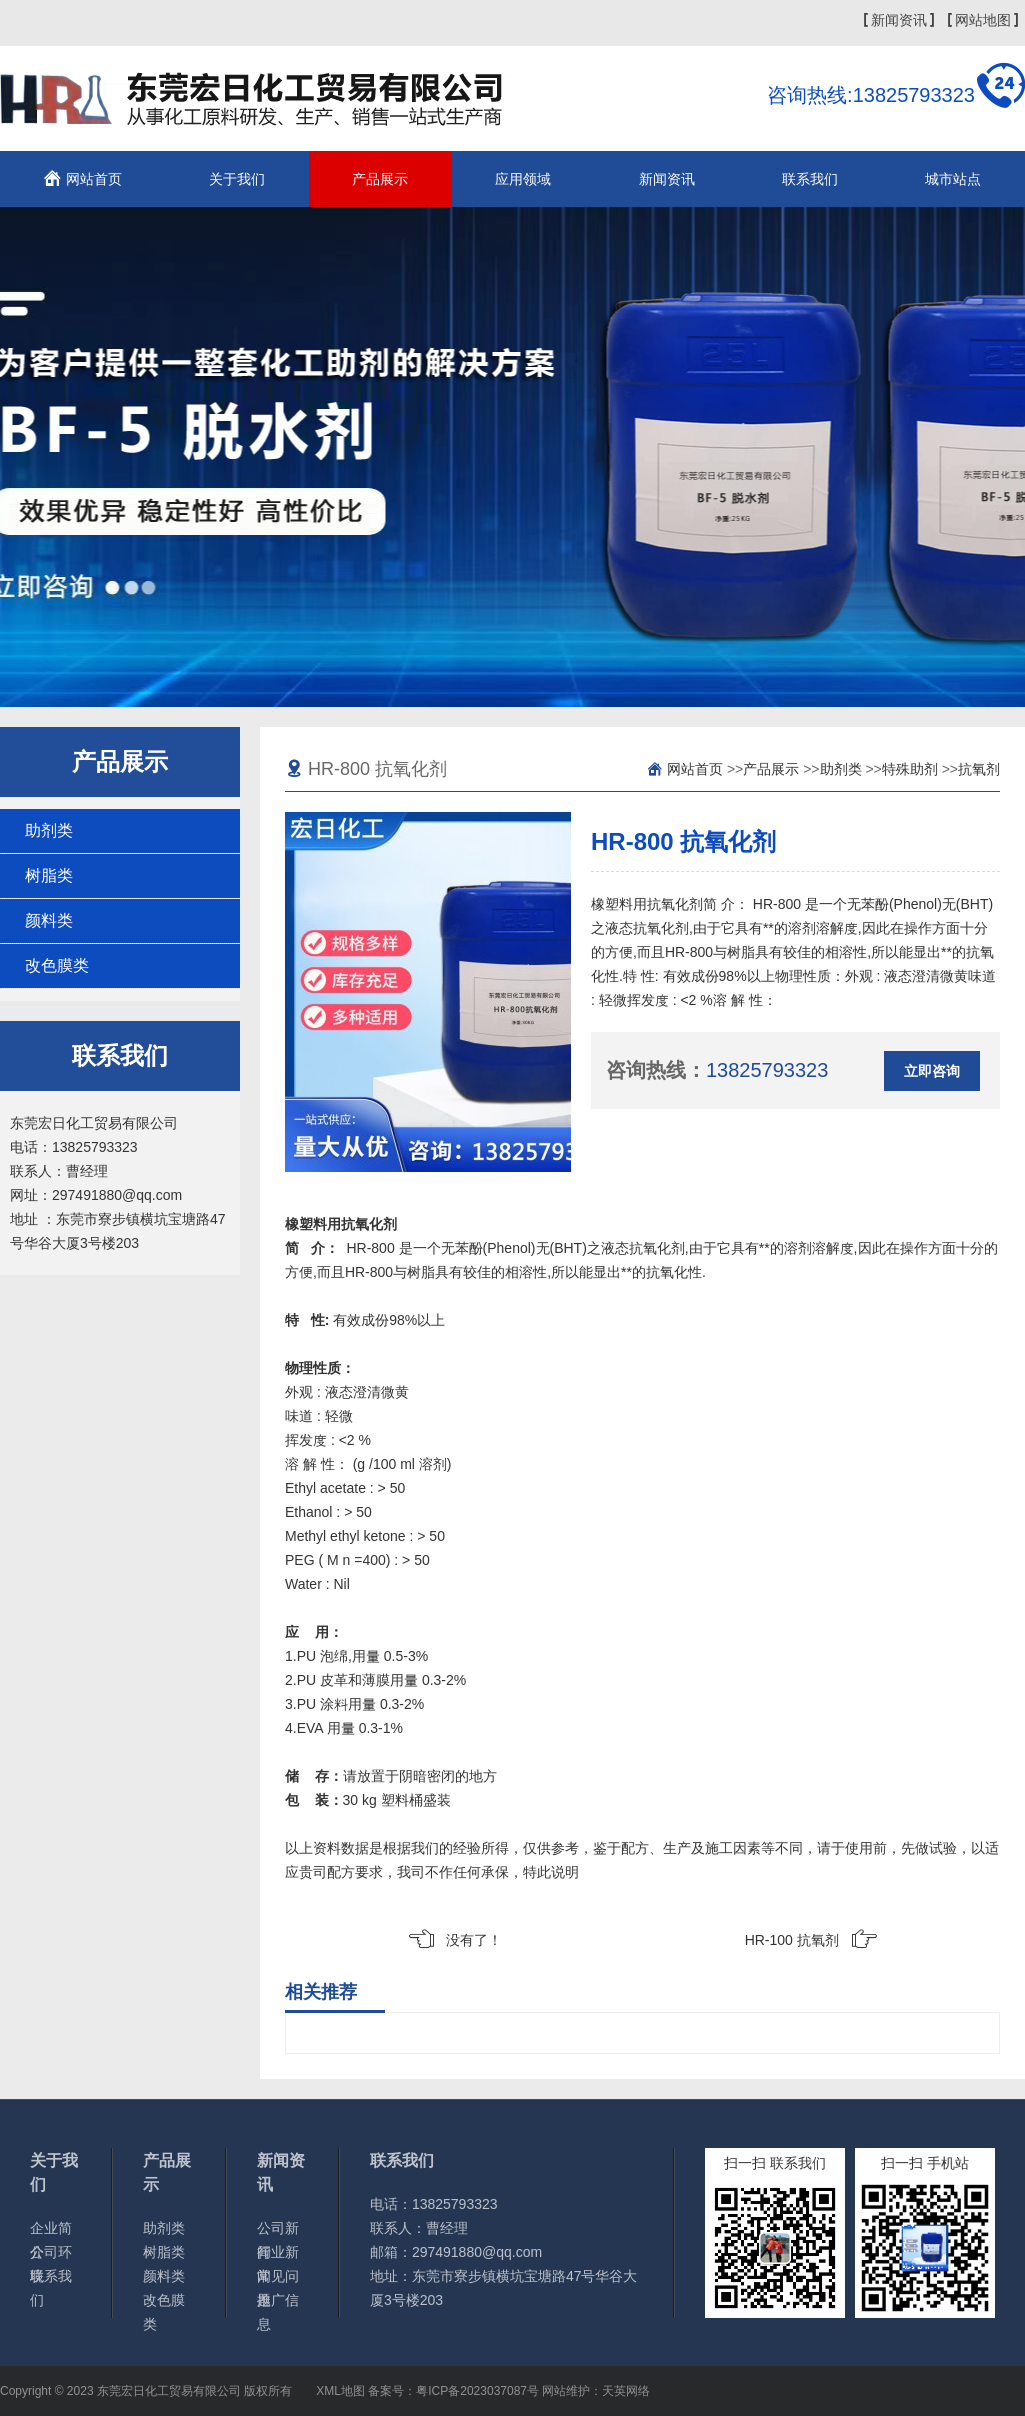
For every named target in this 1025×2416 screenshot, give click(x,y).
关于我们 (237, 179)
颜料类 (49, 920)
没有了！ (474, 1940)
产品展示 (380, 179)
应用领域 (523, 179)
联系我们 (810, 179)
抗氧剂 (979, 769)
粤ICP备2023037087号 (477, 2391)
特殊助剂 (910, 769)
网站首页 (94, 179)
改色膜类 (57, 965)
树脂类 (49, 875)
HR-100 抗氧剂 (792, 1940)
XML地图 (340, 2391)
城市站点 (953, 179)
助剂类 (49, 830)
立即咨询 (932, 1071)
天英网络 (626, 2391)
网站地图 (983, 20)
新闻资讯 (899, 20)
